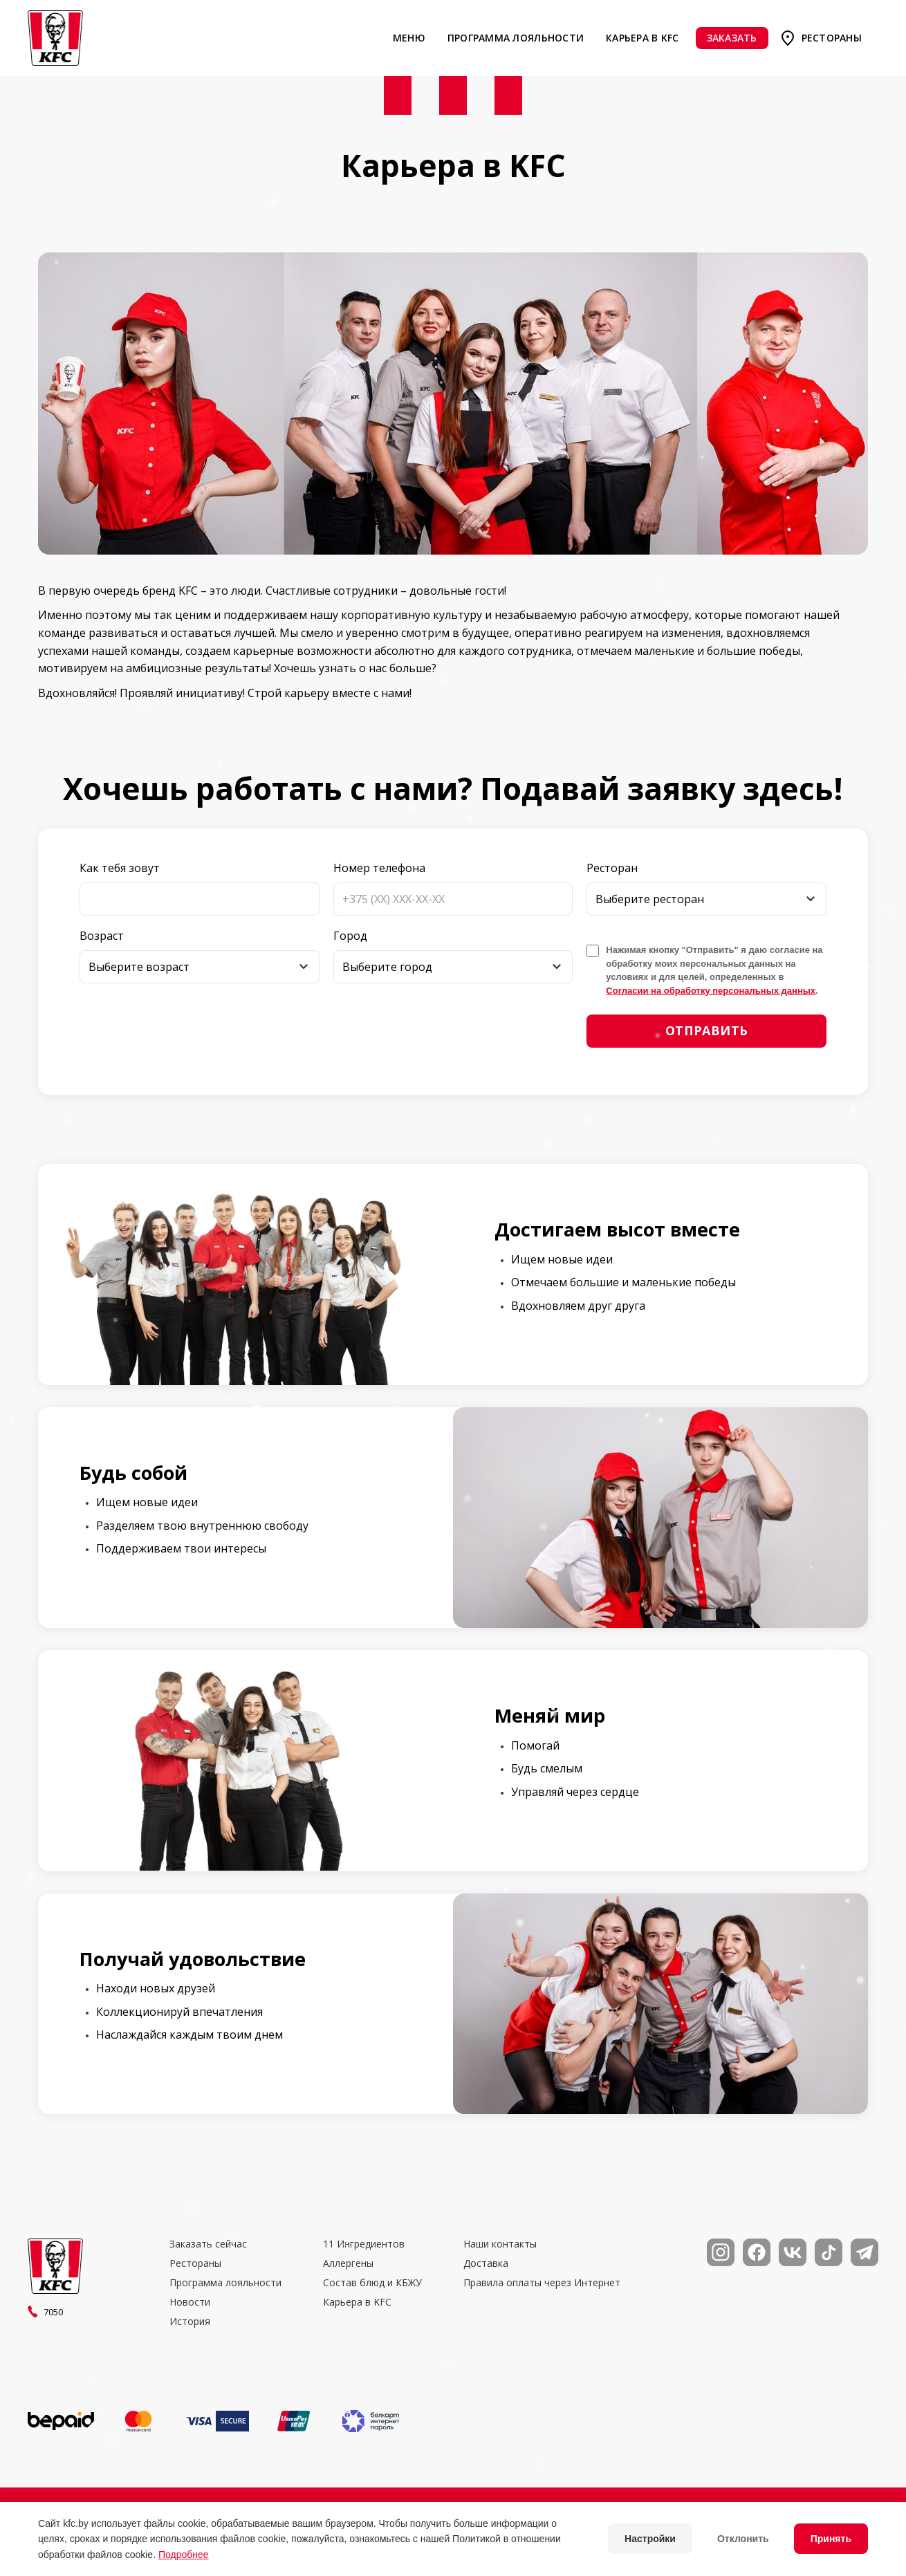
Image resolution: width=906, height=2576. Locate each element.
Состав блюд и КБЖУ (372, 2282)
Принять (831, 2538)
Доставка (485, 2263)
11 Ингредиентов (364, 2244)
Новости (189, 2302)
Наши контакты (500, 2244)
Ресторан (612, 868)
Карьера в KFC (642, 37)
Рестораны (832, 37)
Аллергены (348, 2263)
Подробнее (183, 2554)
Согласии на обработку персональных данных (710, 990)
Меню (409, 37)
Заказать (732, 37)
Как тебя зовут (120, 868)
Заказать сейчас (208, 2244)
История (189, 2321)
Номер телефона (379, 868)
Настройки (650, 2538)
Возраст (102, 936)
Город (350, 936)
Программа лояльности (515, 37)
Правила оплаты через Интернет (541, 2282)
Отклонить (743, 2538)
